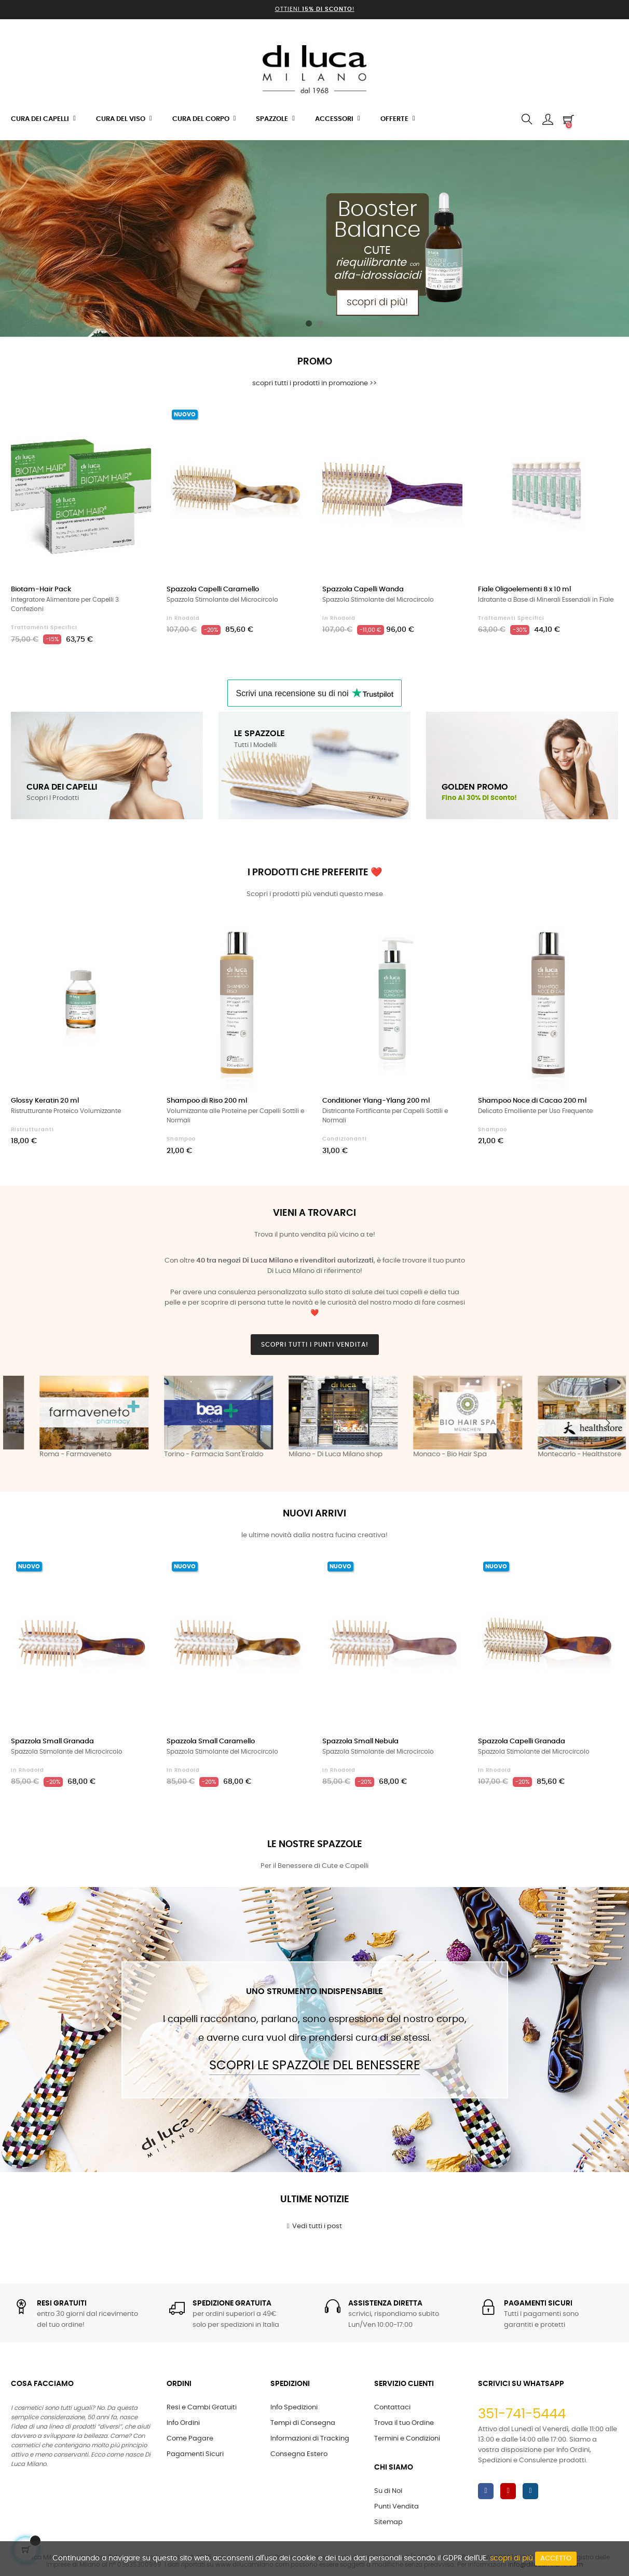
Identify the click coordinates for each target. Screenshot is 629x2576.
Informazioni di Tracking (309, 2438)
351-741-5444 (522, 2414)
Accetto (555, 2558)
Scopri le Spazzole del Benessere (314, 2065)
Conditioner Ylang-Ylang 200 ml (376, 1100)
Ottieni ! (314, 9)
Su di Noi (388, 2491)
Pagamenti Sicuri (195, 2454)
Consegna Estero (298, 2454)
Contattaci (392, 2407)
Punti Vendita (396, 2506)
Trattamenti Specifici (44, 627)
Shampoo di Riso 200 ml (207, 1100)
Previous (21, 1423)
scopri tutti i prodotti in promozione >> (314, 383)
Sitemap (388, 2522)
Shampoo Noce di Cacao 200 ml (532, 1100)
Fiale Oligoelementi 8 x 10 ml (524, 589)
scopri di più (511, 2558)
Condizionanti (344, 1139)
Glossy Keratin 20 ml (45, 1100)
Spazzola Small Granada (52, 1741)
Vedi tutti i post (315, 2226)
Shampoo (181, 1139)
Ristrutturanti (32, 1129)
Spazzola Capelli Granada (521, 1741)
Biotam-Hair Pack (41, 589)
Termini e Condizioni (407, 2438)
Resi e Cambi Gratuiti (202, 2407)
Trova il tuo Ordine (404, 2423)
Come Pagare (190, 2438)
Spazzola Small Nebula (360, 1741)
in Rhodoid (183, 618)
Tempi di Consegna (302, 2423)
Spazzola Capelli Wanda (363, 589)
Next (607, 1423)
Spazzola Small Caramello (211, 1741)
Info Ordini (183, 2423)
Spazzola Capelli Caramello (213, 589)
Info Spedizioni (294, 2407)
